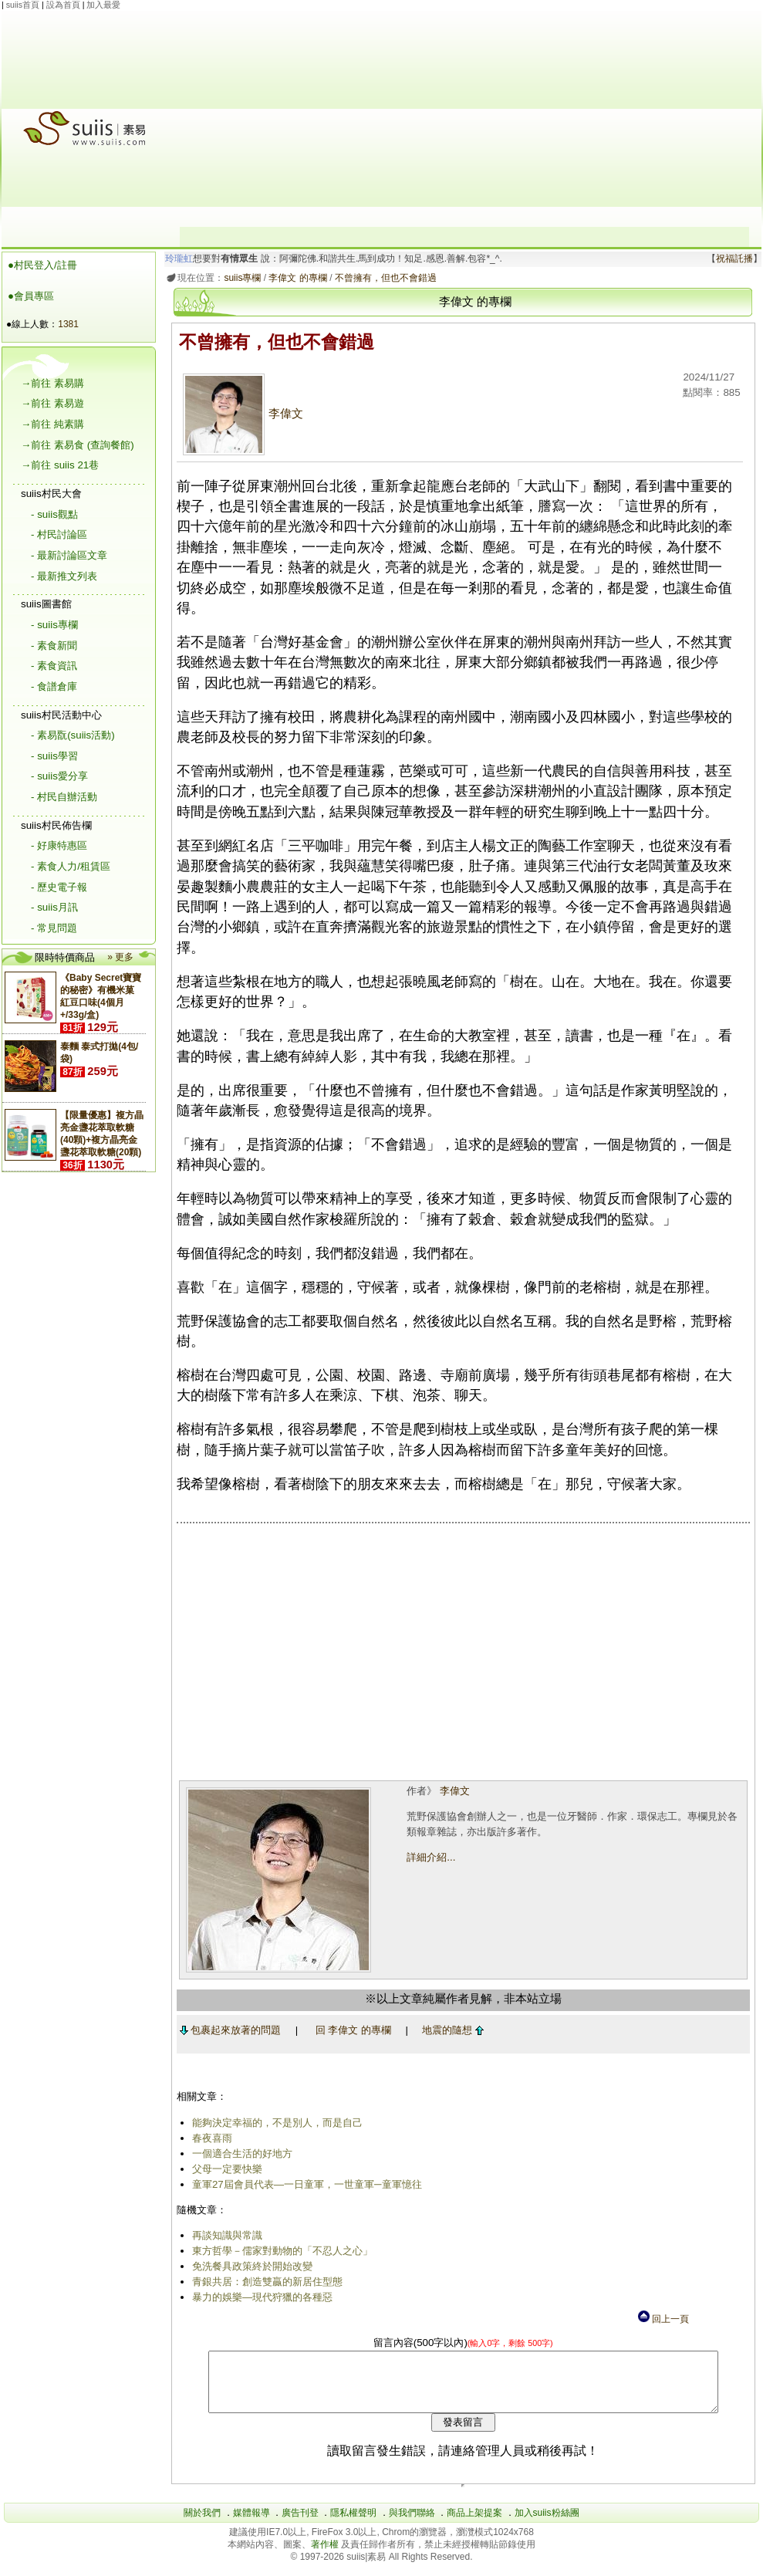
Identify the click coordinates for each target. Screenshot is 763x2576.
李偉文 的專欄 (295, 277)
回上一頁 (662, 2319)
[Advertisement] (464, 119)
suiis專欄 (239, 277)
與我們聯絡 (412, 2524)
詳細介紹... (429, 1857)
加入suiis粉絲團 (547, 2524)
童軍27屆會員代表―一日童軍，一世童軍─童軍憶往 (304, 2184)
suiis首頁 (22, 4)
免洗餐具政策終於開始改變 (249, 2266)
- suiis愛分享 (59, 776)
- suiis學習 (54, 756)
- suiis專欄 (54, 624)
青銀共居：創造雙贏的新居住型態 (264, 2281)
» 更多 (120, 957)
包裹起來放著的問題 (228, 2030)
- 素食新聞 (54, 645)
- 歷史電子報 (59, 887)
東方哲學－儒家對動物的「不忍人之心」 (279, 2251)
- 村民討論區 (59, 534)
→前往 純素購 (52, 424)
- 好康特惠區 (59, 845)
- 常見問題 (54, 928)
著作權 (326, 2556)
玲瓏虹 (177, 258)
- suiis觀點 (54, 514)
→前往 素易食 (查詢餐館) (77, 445)
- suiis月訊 (54, 907)
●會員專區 (31, 296)
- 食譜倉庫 (54, 686)
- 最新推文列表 (64, 576)
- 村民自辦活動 (64, 797)
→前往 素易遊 (52, 403)
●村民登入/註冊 (42, 265)
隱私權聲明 (353, 2524)
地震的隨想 (450, 2030)
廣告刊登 (300, 2524)
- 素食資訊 (54, 665)
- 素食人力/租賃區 (70, 866)
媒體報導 (251, 2524)
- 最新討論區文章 (69, 555)
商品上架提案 (474, 2524)
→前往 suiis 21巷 (60, 465)
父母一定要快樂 (224, 2169)
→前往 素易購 (52, 383)
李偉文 (240, 413)
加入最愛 (103, 4)
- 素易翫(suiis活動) (73, 735)
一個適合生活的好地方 (239, 2153)
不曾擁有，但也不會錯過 (383, 277)
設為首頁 (63, 4)
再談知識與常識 (224, 2235)
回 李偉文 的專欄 (350, 2030)
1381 (68, 324)
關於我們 (202, 2524)
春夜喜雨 (209, 2138)
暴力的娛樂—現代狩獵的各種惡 (259, 2297)
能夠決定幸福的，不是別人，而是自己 (274, 2122)
